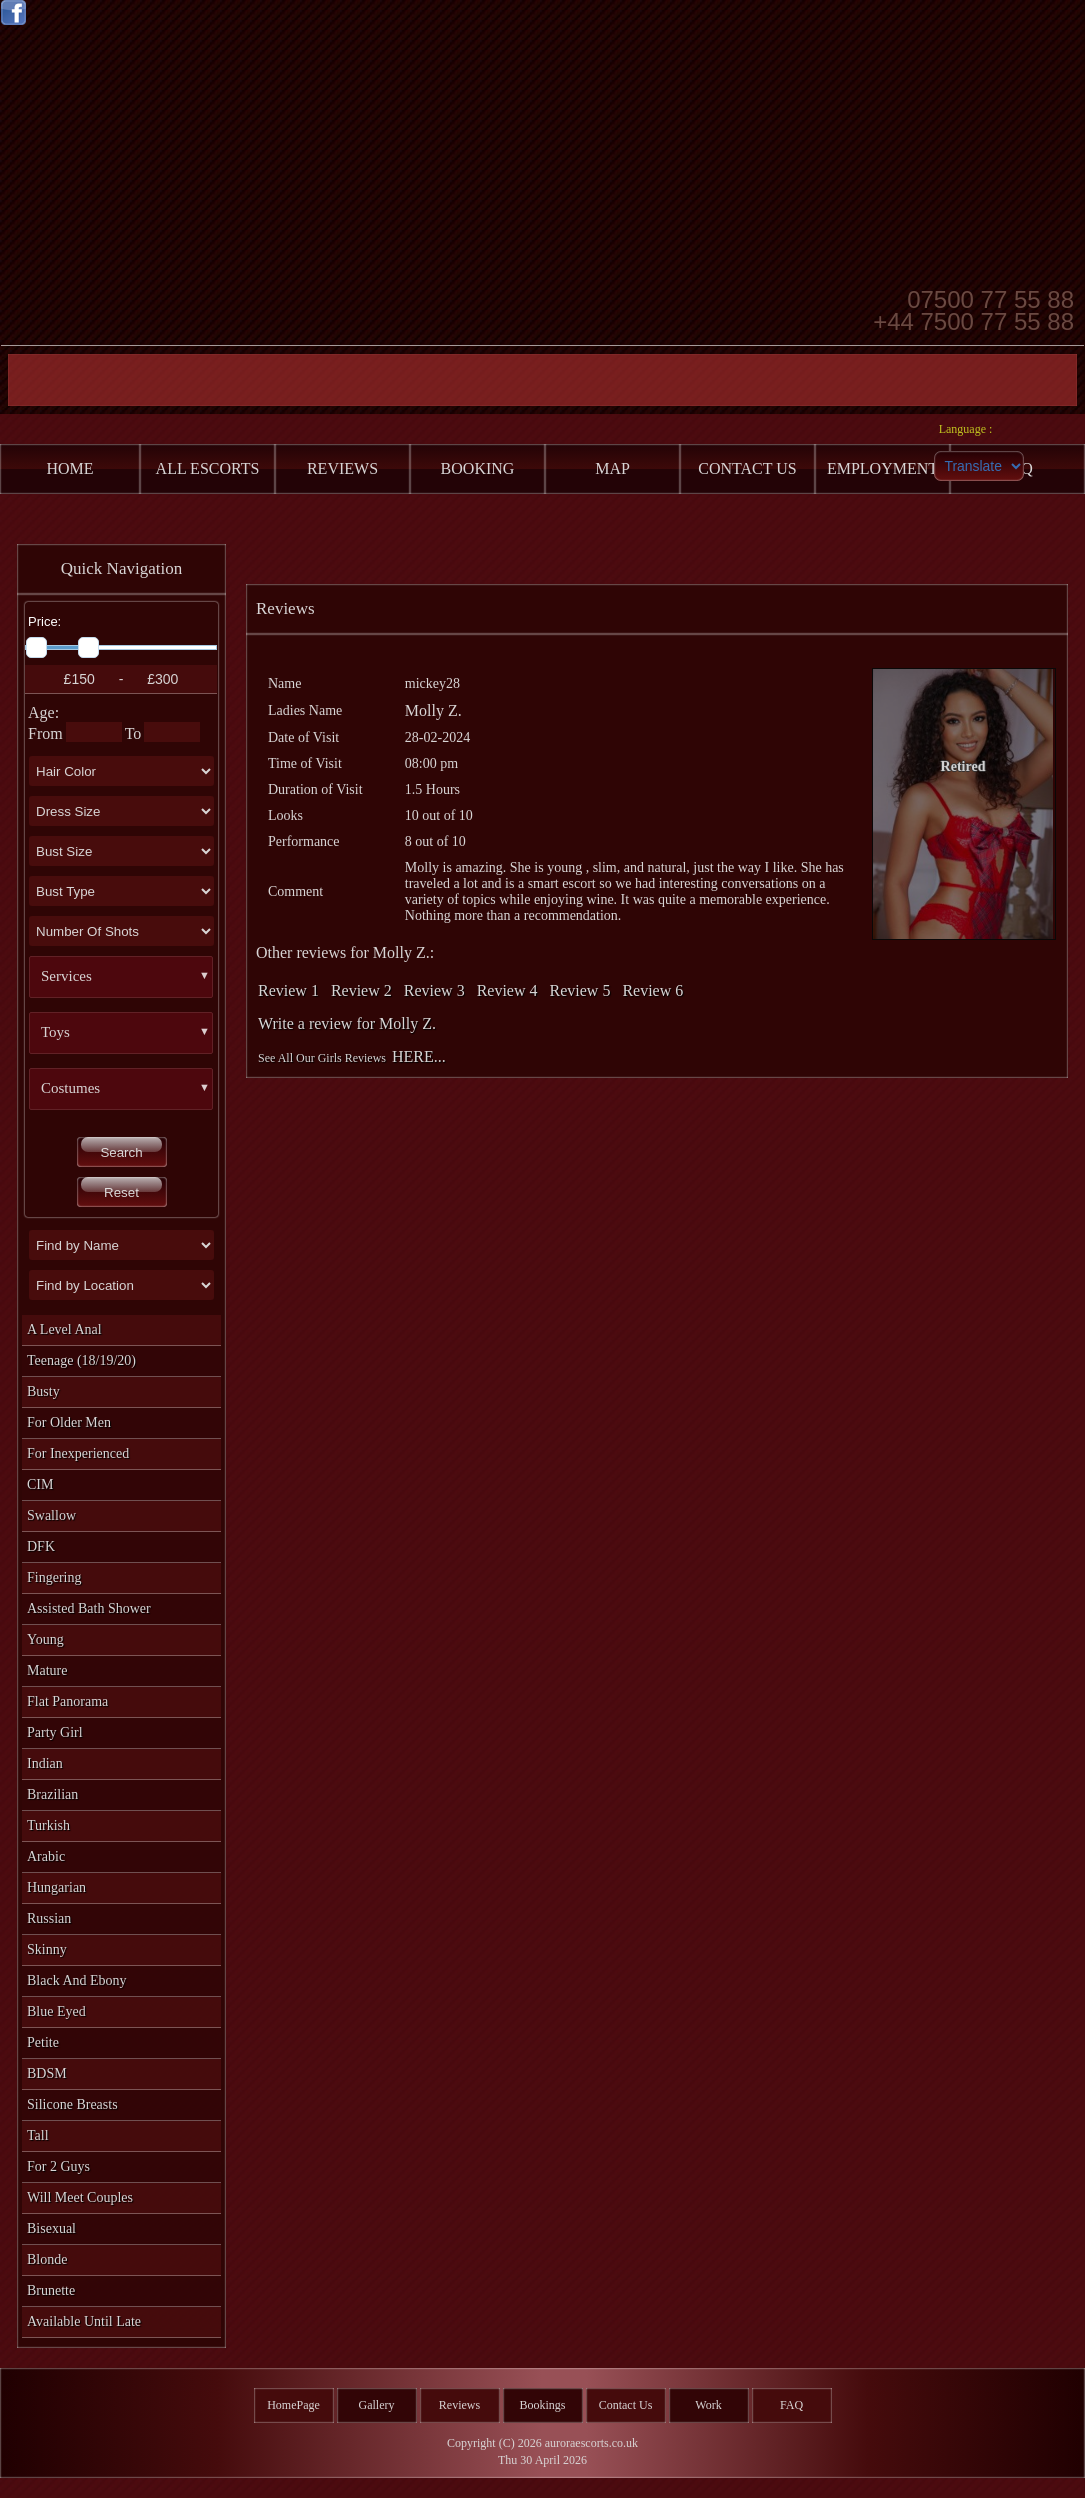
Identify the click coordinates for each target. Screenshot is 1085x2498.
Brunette (51, 2290)
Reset (121, 1192)
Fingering (54, 1577)
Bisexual (51, 2228)
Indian (45, 1763)
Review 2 (361, 990)
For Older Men (69, 1422)
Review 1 (288, 990)
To (133, 733)
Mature (47, 1670)
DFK (41, 1546)
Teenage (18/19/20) (81, 1360)
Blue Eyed (56, 2011)
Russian (49, 1918)
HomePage (293, 2405)
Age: (43, 712)
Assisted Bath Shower (89, 1608)
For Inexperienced (78, 1453)
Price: (44, 621)
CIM (40, 1484)
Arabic (46, 1856)
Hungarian (56, 1887)
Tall (38, 2135)
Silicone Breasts (72, 2104)
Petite (43, 2042)
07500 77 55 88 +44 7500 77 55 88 (973, 309)
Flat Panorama (67, 1701)
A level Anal (64, 1329)
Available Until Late (84, 2321)
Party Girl (55, 1732)
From (45, 733)
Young (45, 1639)
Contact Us (626, 2405)
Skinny (47, 1949)
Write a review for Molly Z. (347, 1023)
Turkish (48, 1825)
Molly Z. (433, 710)
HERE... (419, 1056)
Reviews (459, 2405)
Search (121, 1152)
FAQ (791, 2405)
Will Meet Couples (80, 2197)
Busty (43, 1391)
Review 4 (507, 990)
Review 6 (652, 990)
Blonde (47, 2259)
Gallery (377, 2405)
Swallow (51, 1515)
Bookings (542, 2405)
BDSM (47, 2073)
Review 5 (580, 990)
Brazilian (52, 1794)
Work (708, 2405)
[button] (129, 977)
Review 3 (434, 990)
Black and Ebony (77, 1980)
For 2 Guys (58, 2166)
